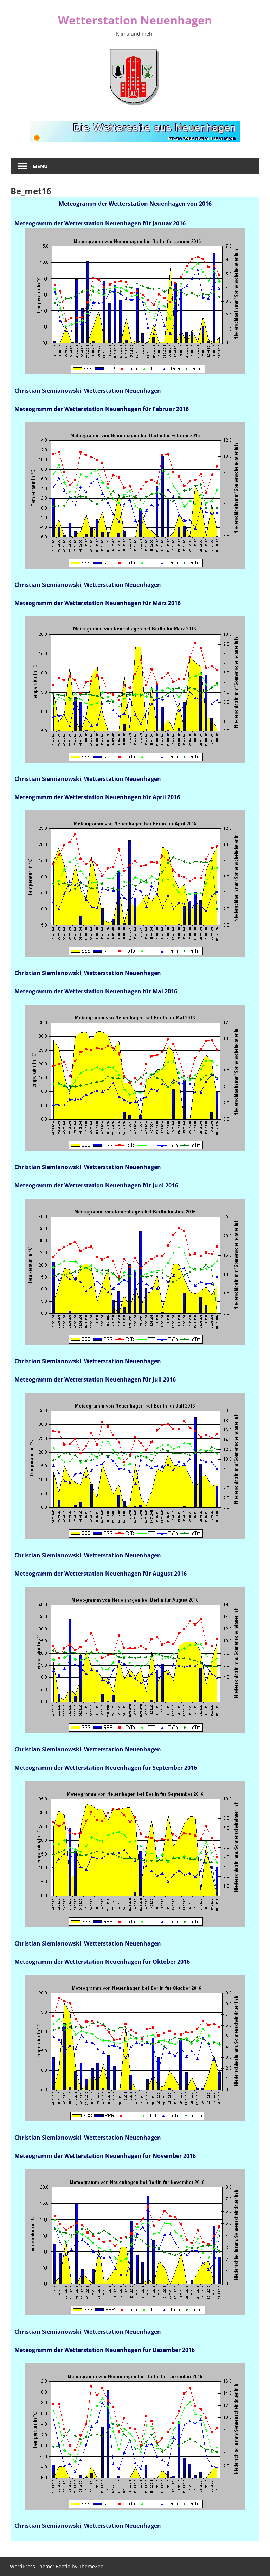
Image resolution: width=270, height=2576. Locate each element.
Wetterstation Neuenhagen (135, 19)
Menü (40, 166)
